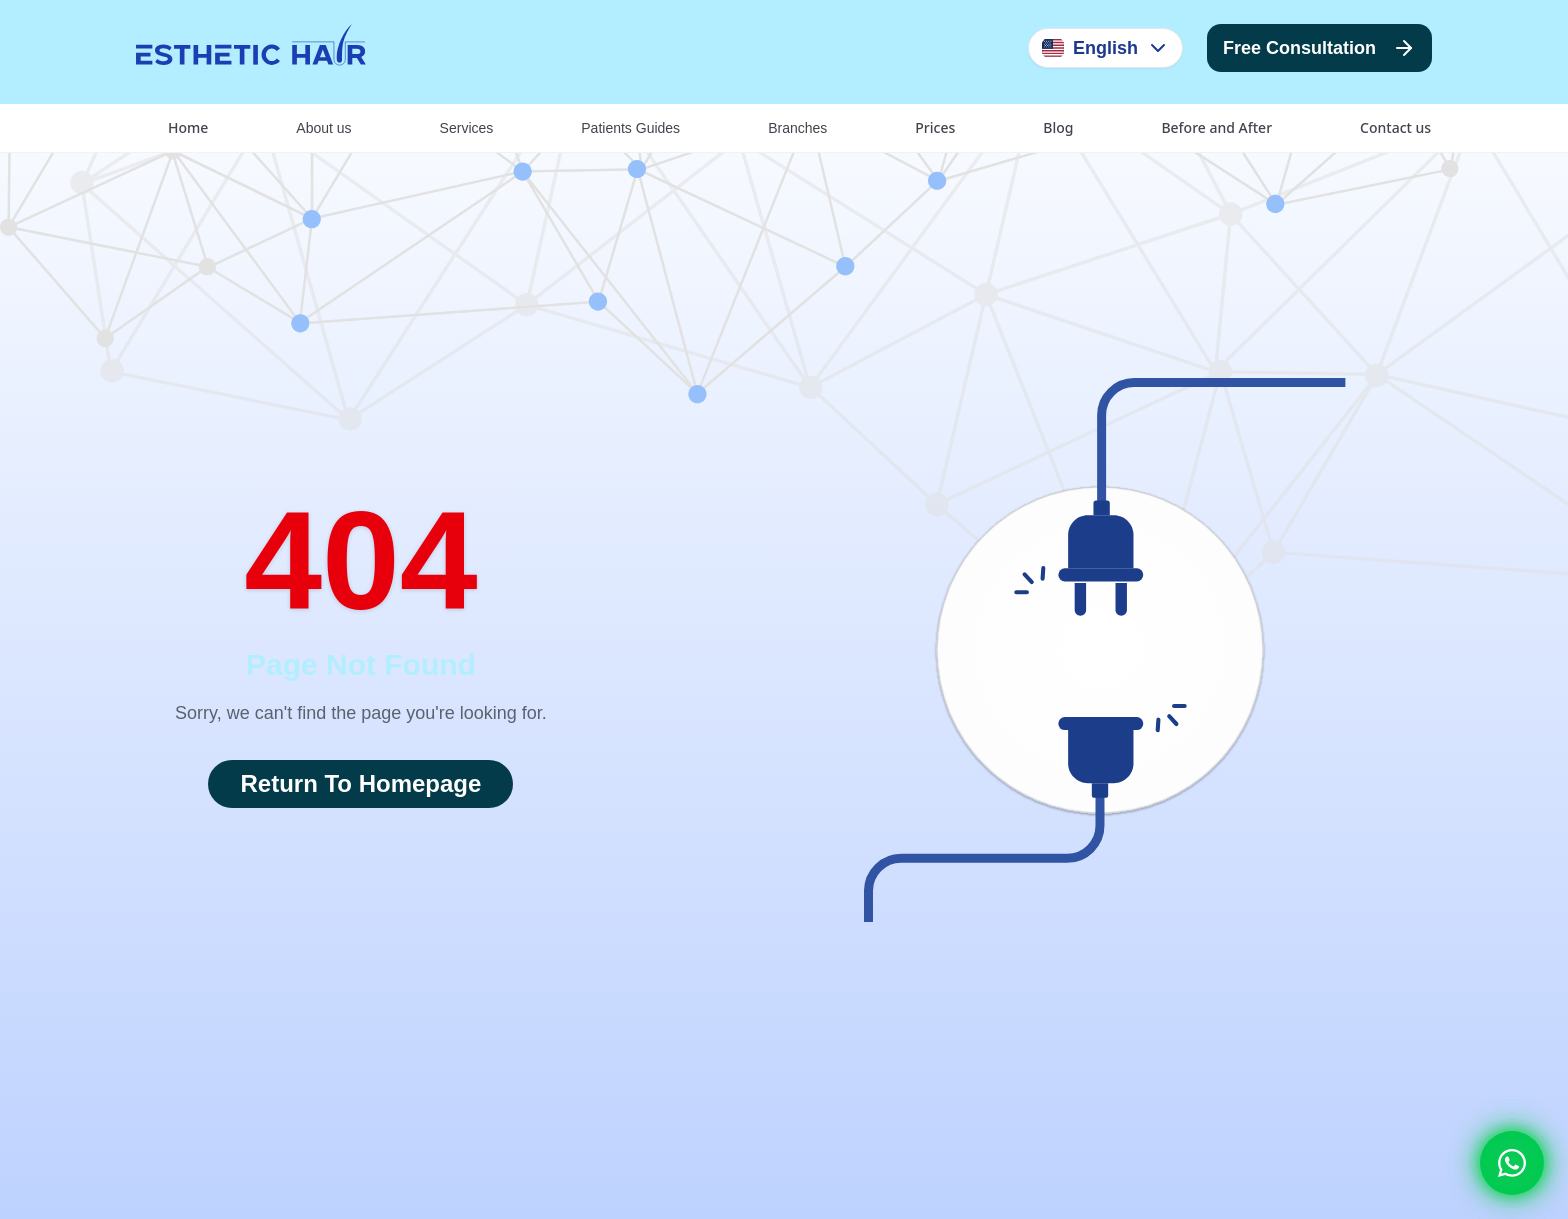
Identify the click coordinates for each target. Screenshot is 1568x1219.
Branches (797, 128)
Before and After (1216, 127)
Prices (935, 127)
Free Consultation (1319, 48)
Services (467, 128)
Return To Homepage (360, 783)
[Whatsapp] (1512, 1163)
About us (323, 128)
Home (188, 127)
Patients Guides (630, 128)
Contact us (1395, 127)
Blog (1058, 127)
